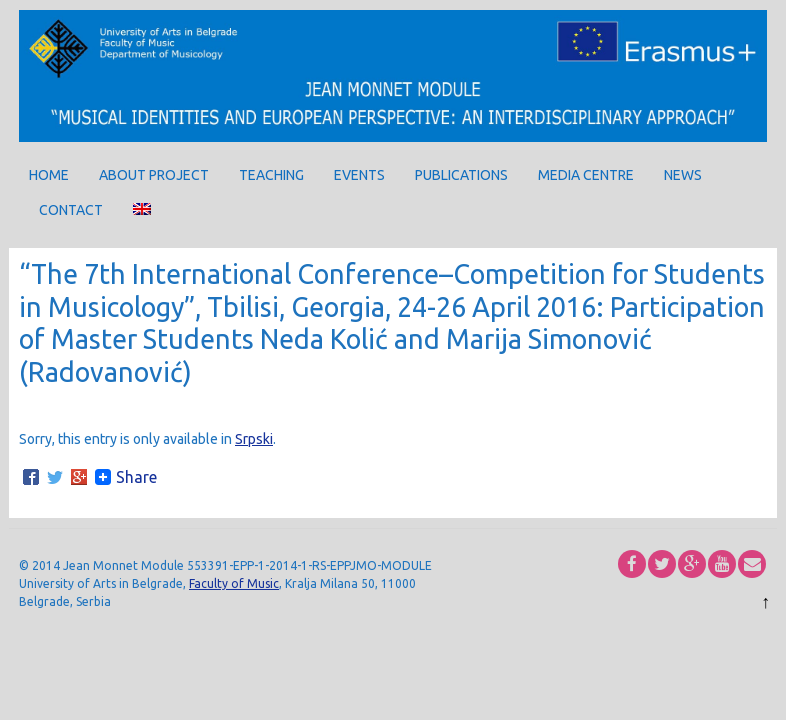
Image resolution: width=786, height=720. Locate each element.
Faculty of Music (234, 583)
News (683, 175)
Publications (461, 175)
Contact (71, 210)
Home (49, 175)
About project (154, 175)
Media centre (586, 175)
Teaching (271, 175)
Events (359, 175)
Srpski (254, 439)
